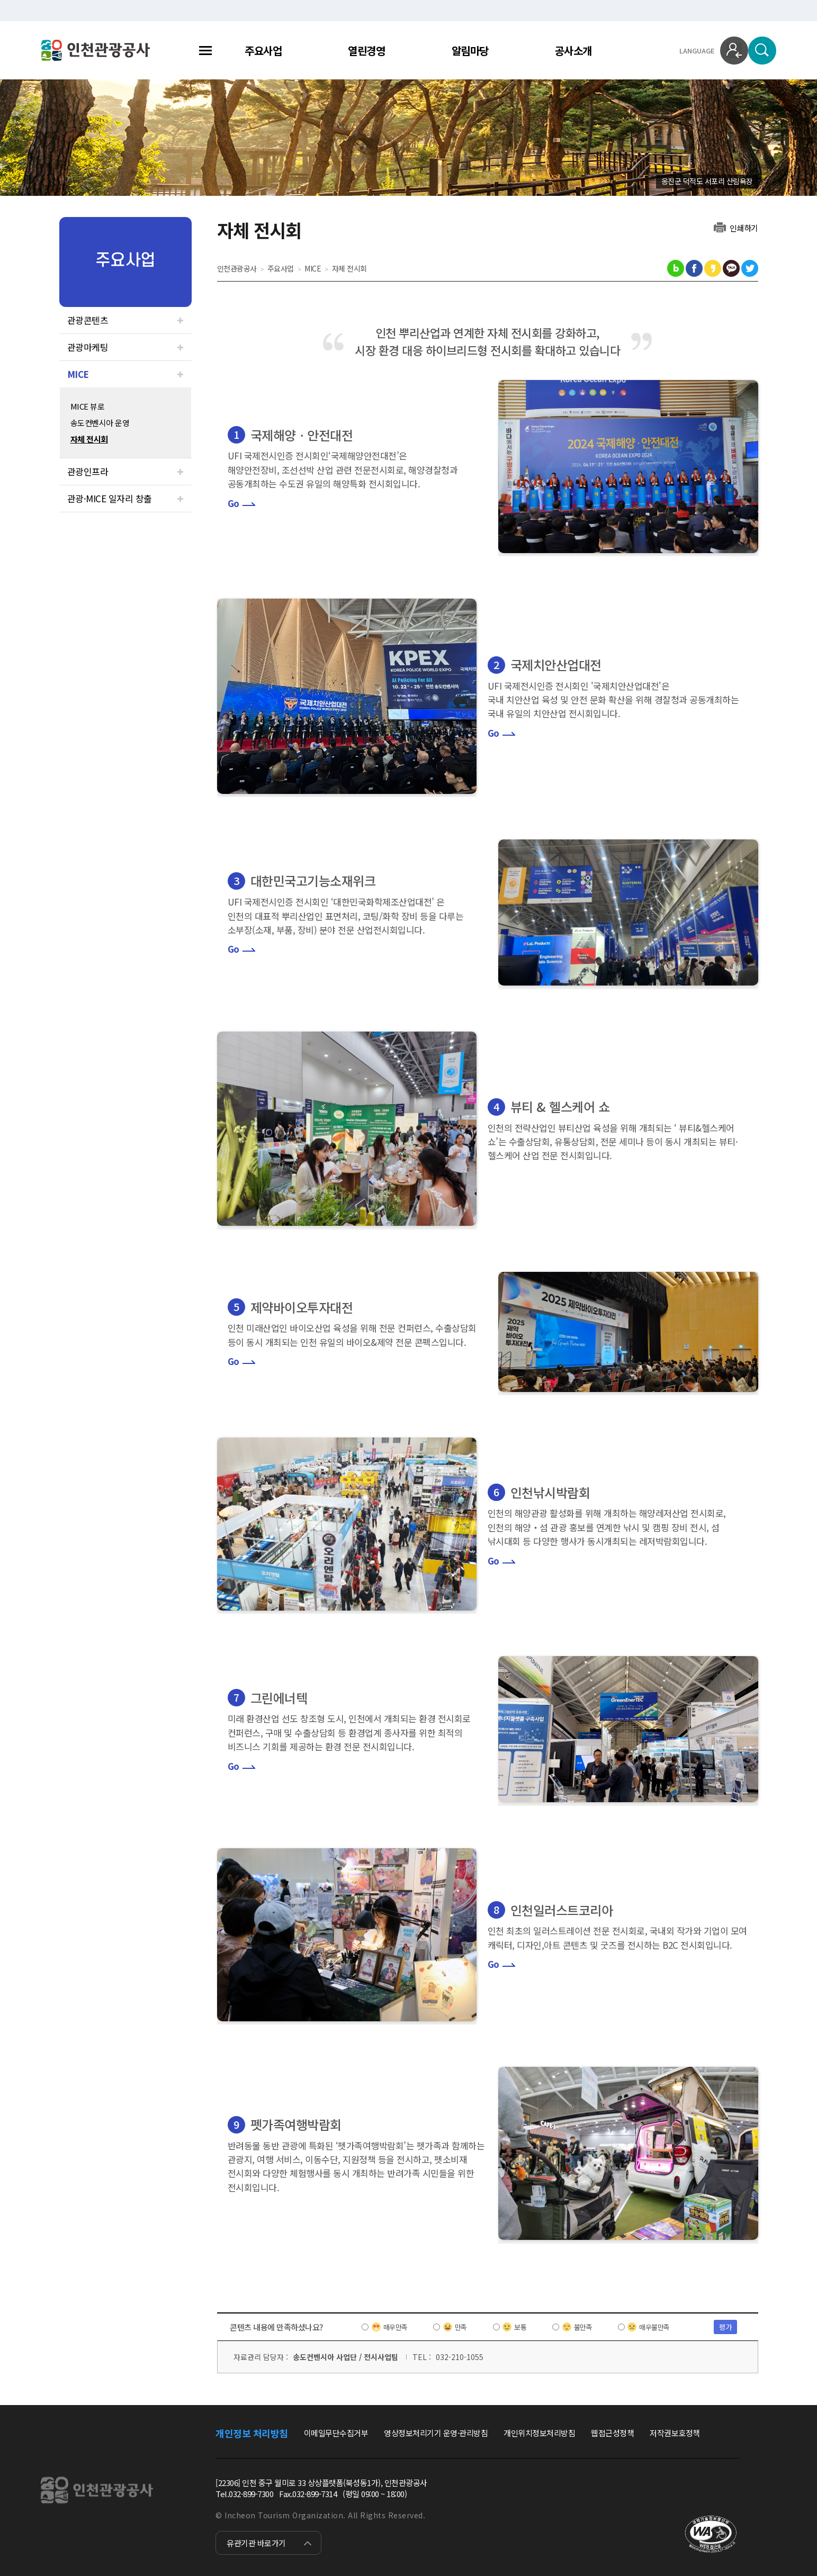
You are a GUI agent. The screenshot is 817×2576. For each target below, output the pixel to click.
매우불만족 (654, 2327)
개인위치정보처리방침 (539, 2432)
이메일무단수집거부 (336, 2432)
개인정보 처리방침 (252, 2433)
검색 (762, 51)
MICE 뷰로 (87, 406)
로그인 (734, 51)
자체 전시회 (89, 439)
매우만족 (395, 2327)
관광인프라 (88, 471)
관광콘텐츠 (88, 320)
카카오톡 (731, 268)
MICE (78, 374)
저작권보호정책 (675, 2432)
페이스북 (694, 268)
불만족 (583, 2327)
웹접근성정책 (612, 2432)
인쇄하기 (744, 227)
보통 (520, 2327)
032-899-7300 (251, 2493)
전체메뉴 (205, 50)
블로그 (675, 268)
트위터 (749, 268)
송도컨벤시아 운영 (100, 422)
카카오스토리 (712, 268)
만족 (461, 2327)
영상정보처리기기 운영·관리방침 (436, 2432)
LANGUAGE (697, 51)
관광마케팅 (88, 347)
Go (233, 503)
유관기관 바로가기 (256, 2542)
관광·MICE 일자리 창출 (109, 498)
